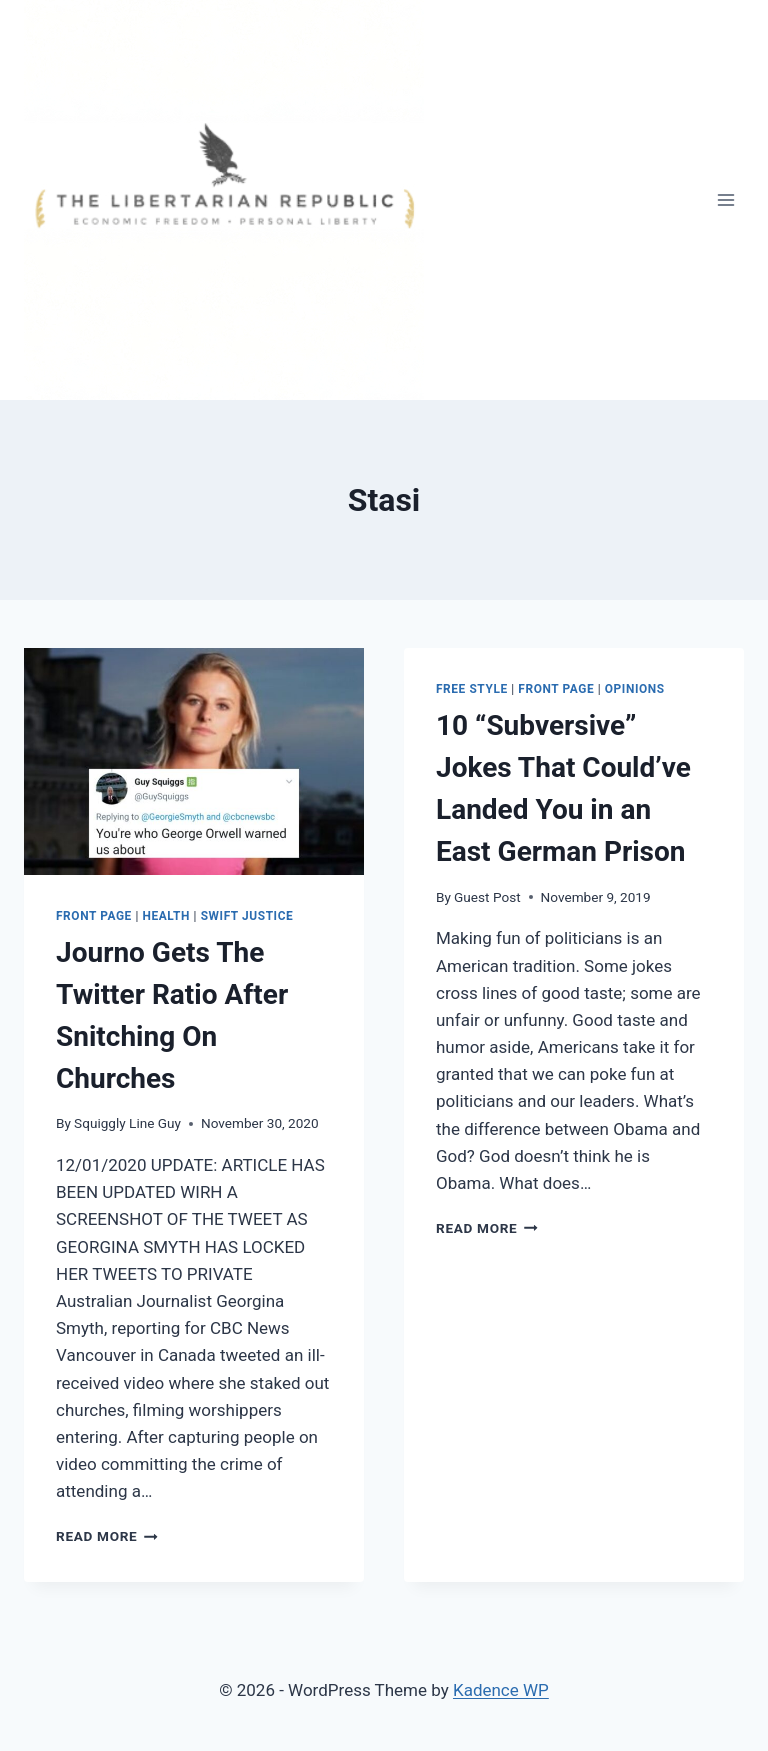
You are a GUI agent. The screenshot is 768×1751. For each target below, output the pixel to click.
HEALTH (167, 916)
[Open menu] (725, 199)
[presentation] (194, 761)
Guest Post (487, 897)
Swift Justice (247, 916)
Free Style (472, 689)
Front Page (94, 916)
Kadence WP (501, 1690)
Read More (107, 1536)
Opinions (635, 689)
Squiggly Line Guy (127, 1123)
